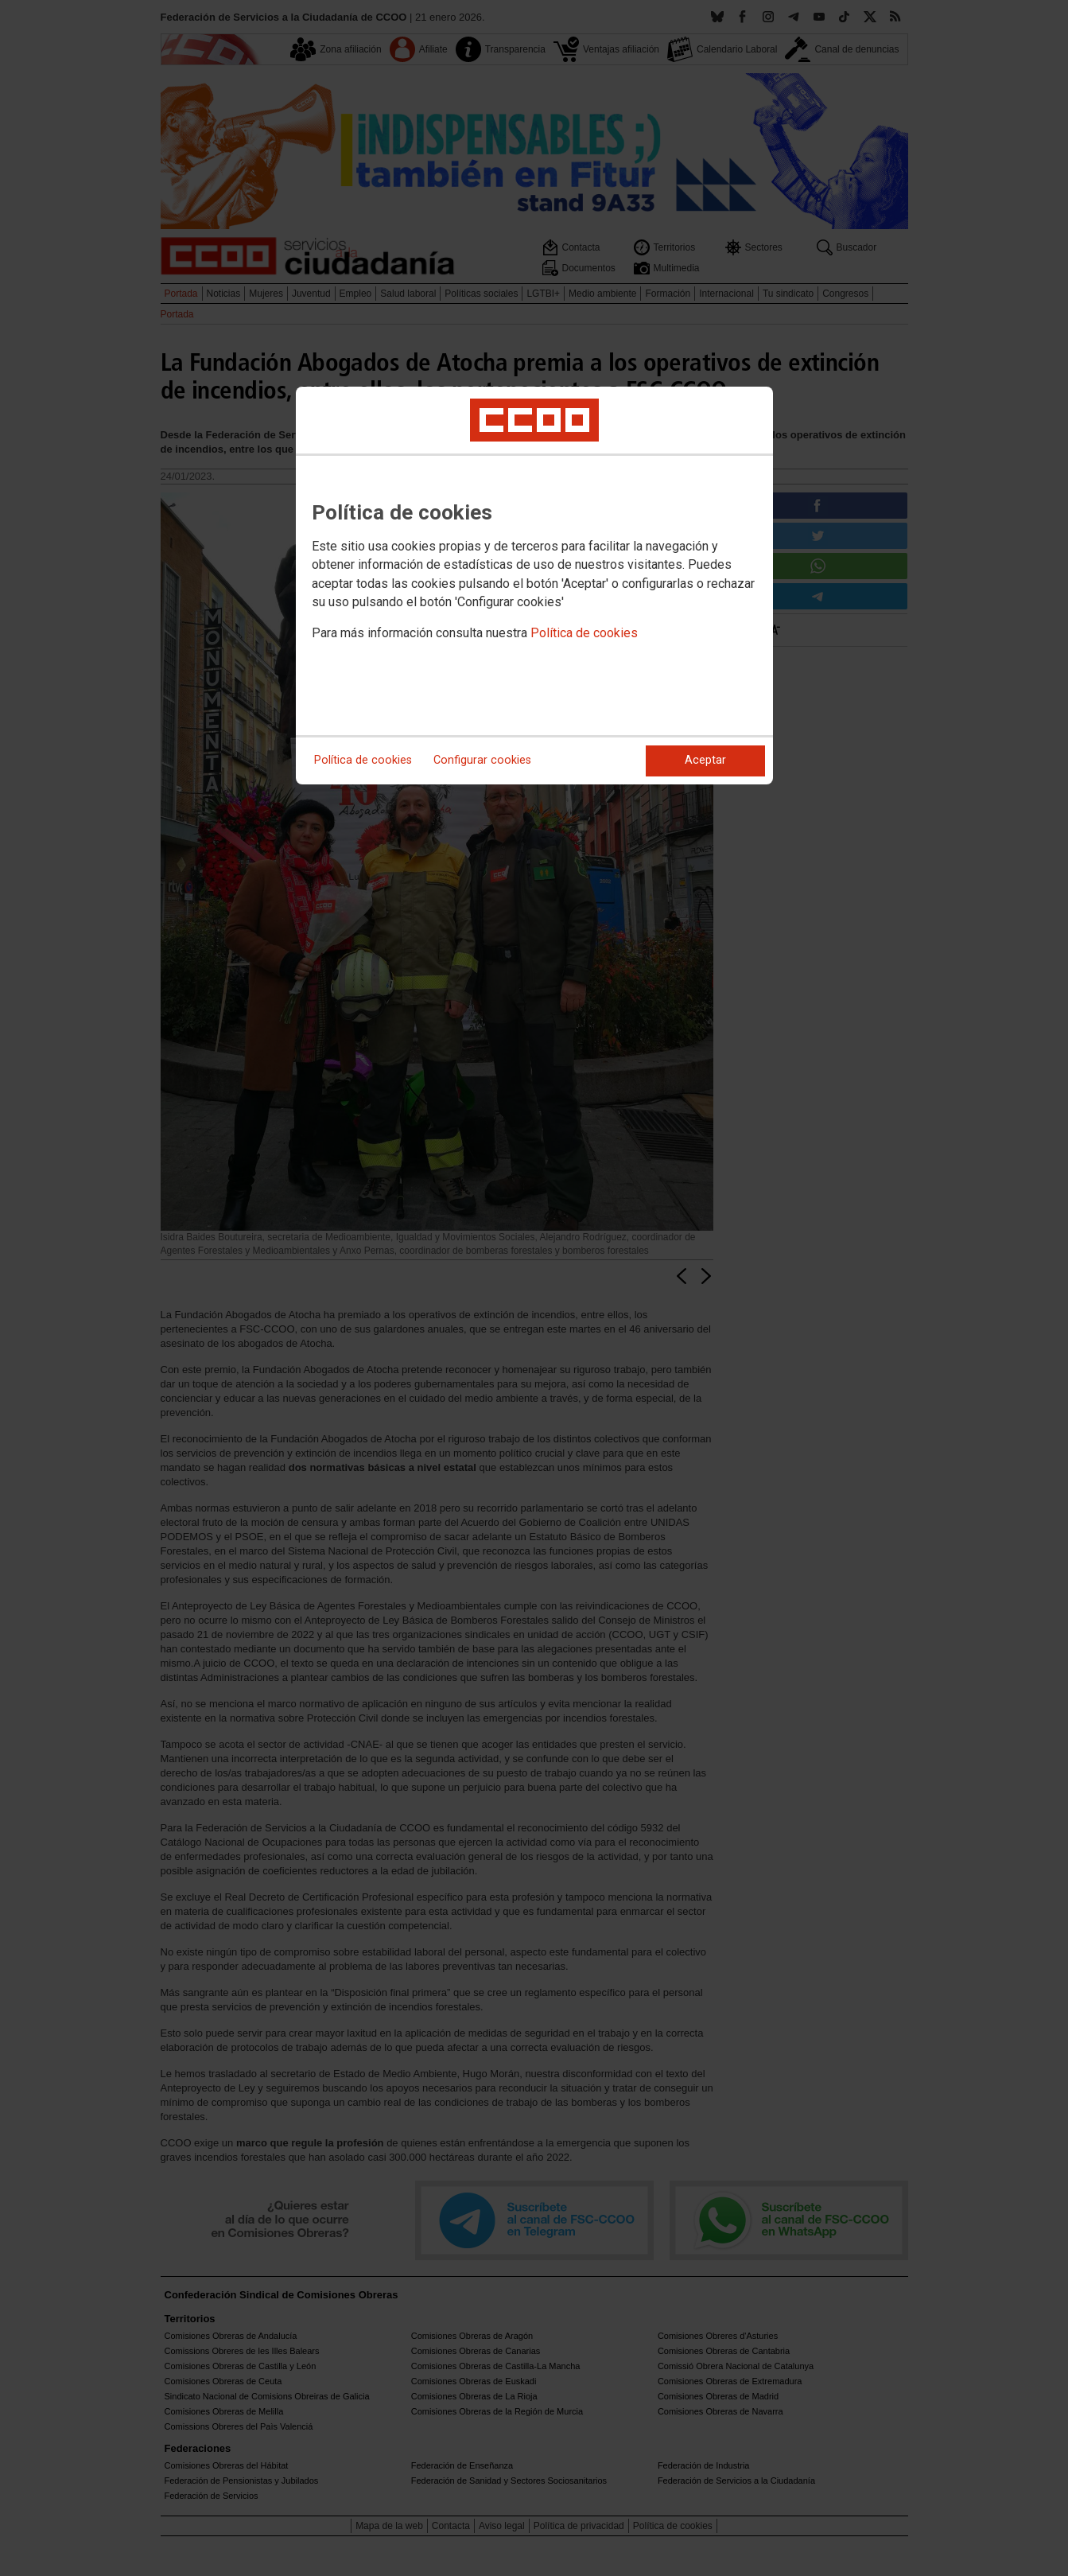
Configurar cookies (482, 760)
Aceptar (705, 760)
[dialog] (534, 585)
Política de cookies (584, 632)
